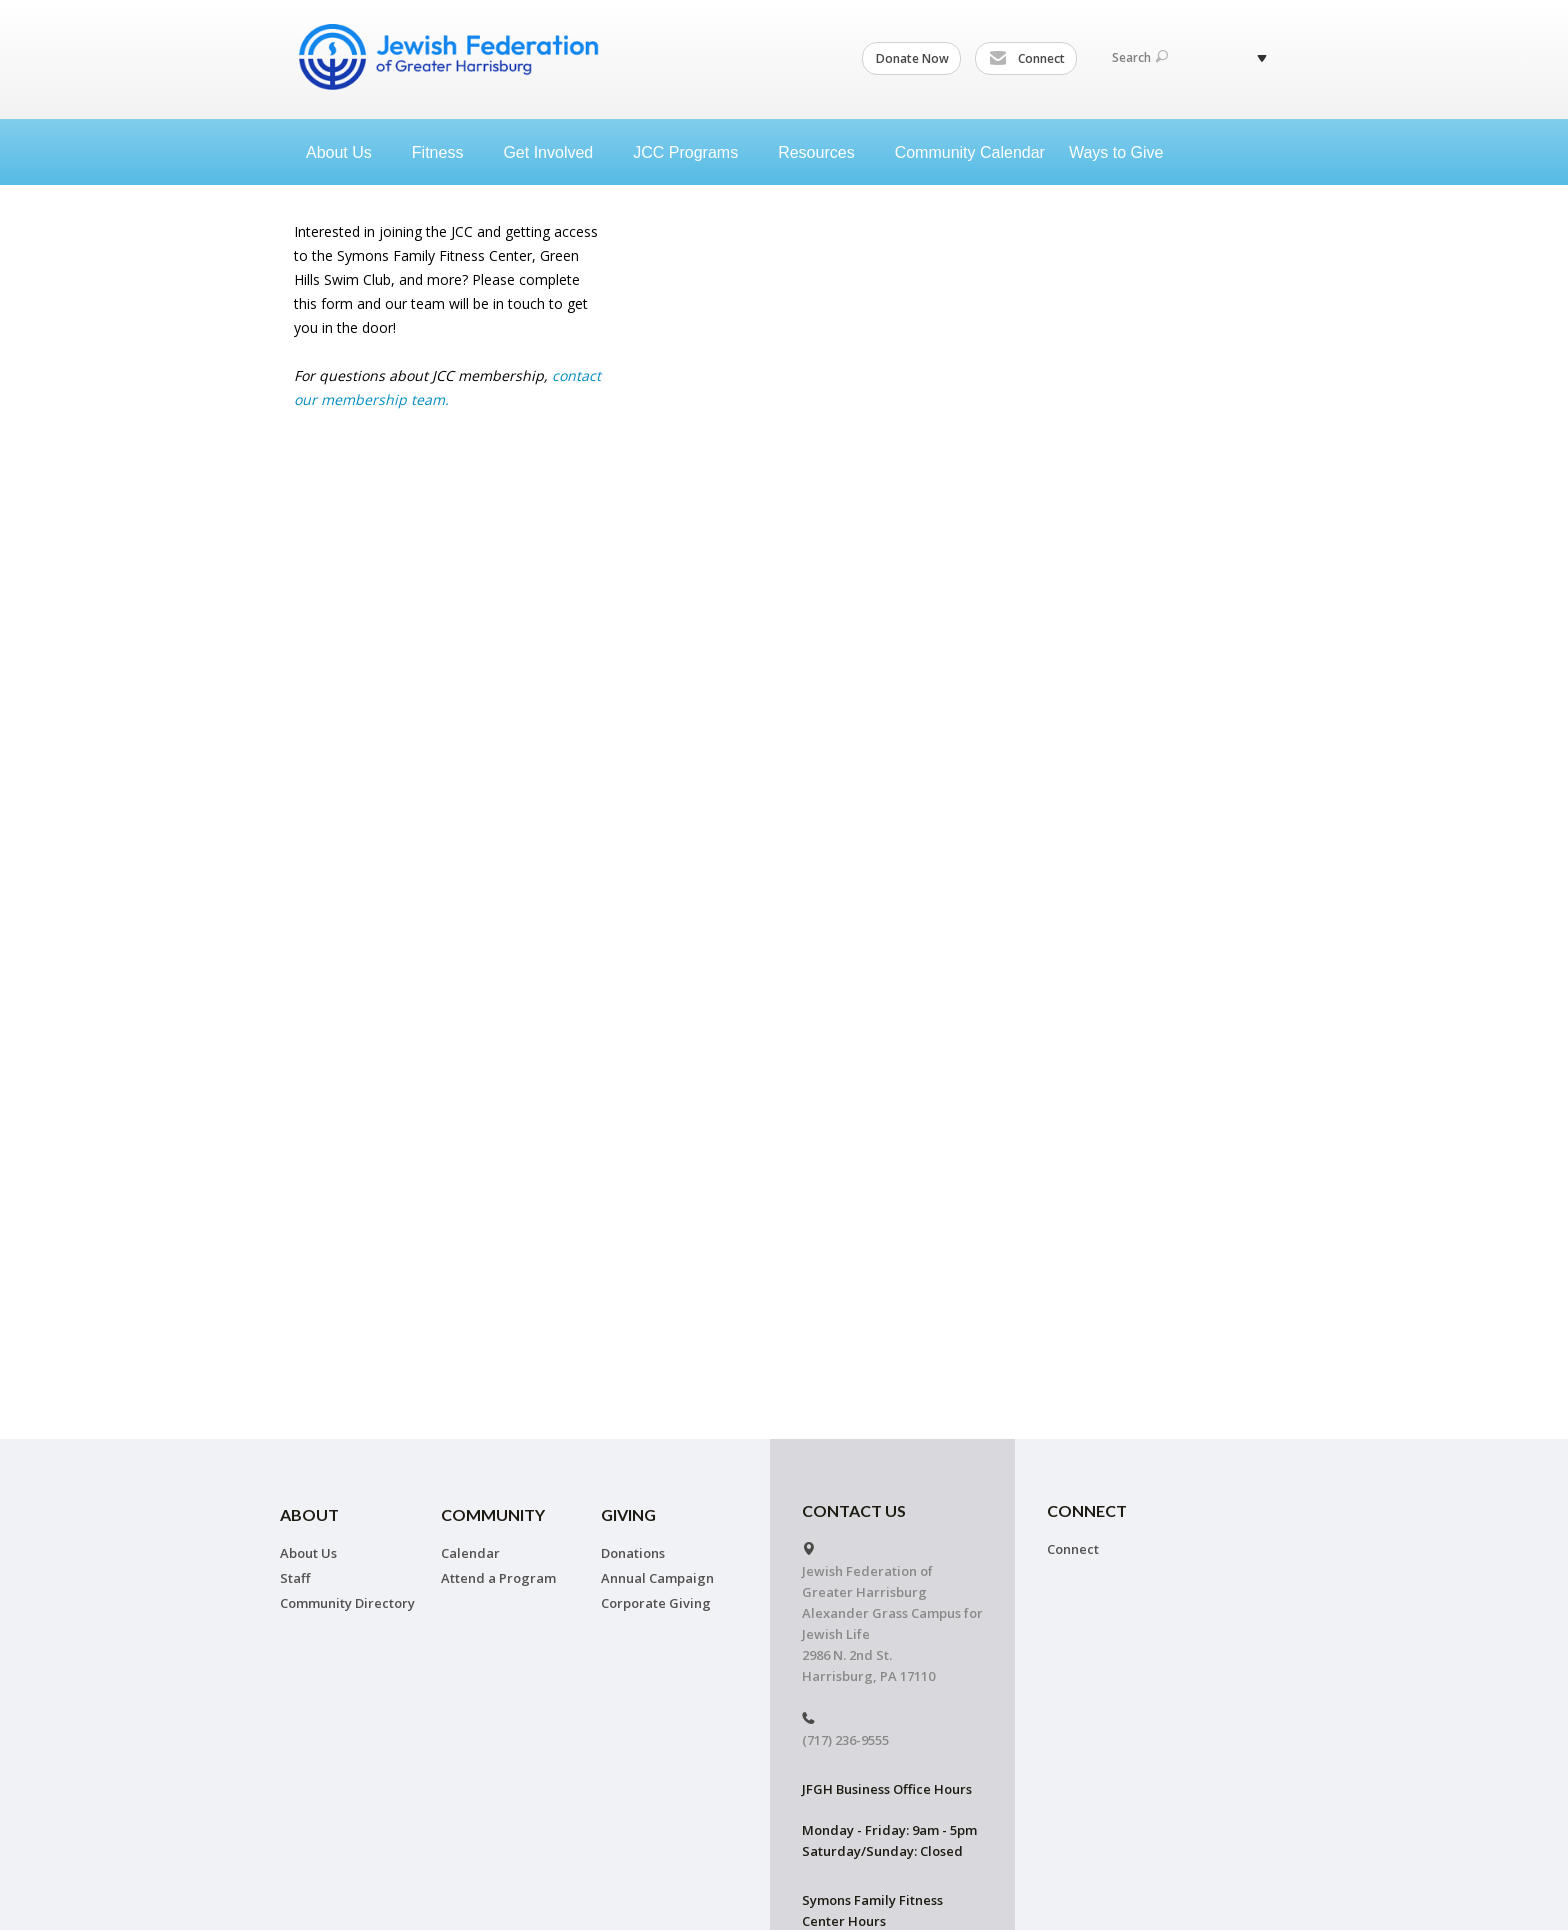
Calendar (470, 1553)
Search (1140, 57)
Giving (628, 1514)
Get (556, 152)
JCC (693, 152)
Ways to (1124, 152)
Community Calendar (970, 152)
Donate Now (912, 58)
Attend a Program (498, 1578)
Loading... (980, 480)
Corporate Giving (656, 1603)
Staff (295, 1578)
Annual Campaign (657, 1578)
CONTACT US (854, 1510)
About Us (308, 1553)
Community (493, 1514)
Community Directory (347, 1603)
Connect (1027, 59)
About (347, 152)
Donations (633, 1553)
